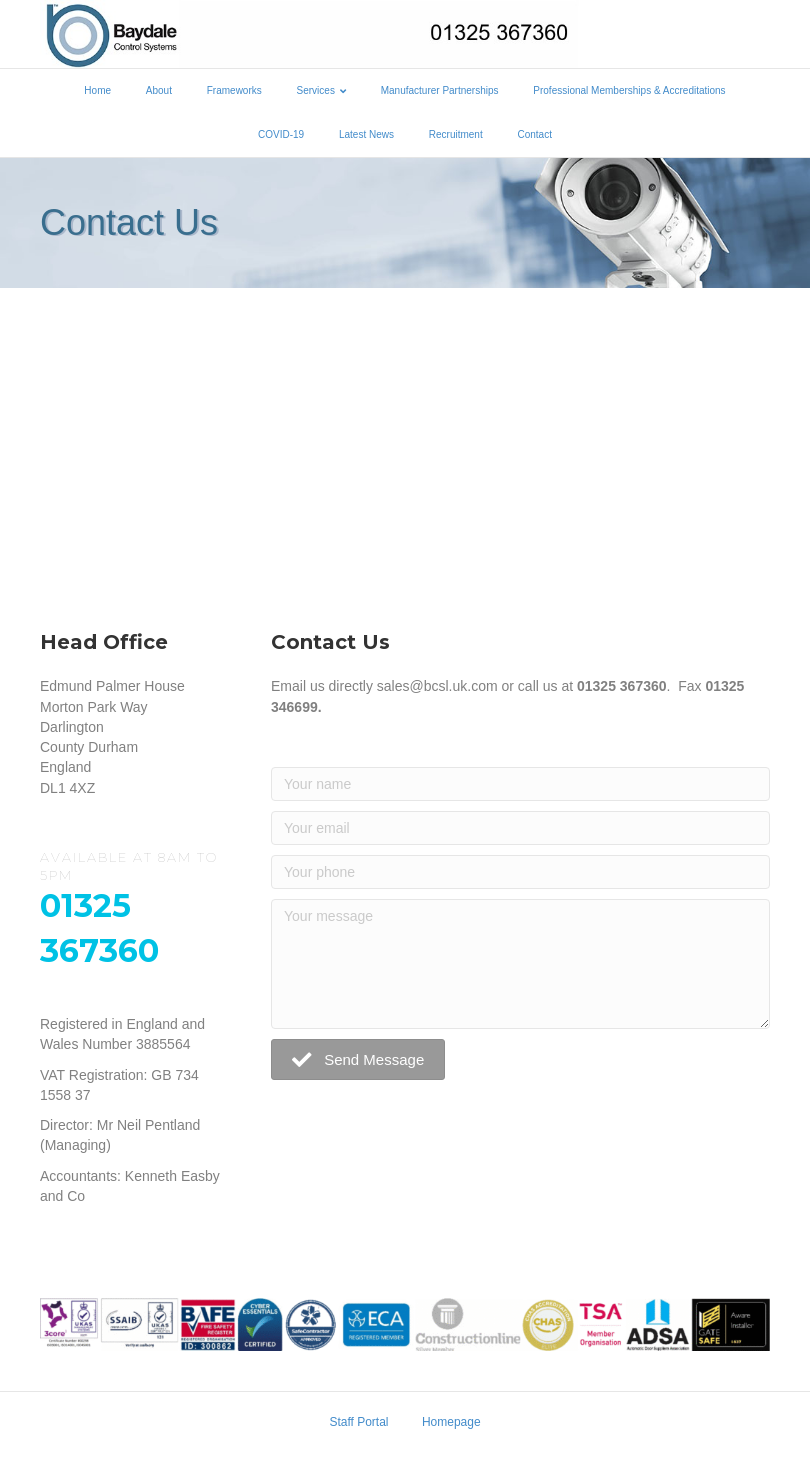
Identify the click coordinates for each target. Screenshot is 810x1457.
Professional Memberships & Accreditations (629, 90)
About (159, 90)
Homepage (451, 1422)
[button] (358, 1060)
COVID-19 (281, 134)
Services (316, 90)
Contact (534, 134)
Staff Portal (358, 1422)
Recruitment (456, 134)
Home (97, 90)
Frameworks (234, 90)
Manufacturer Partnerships (440, 90)
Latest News (366, 134)
